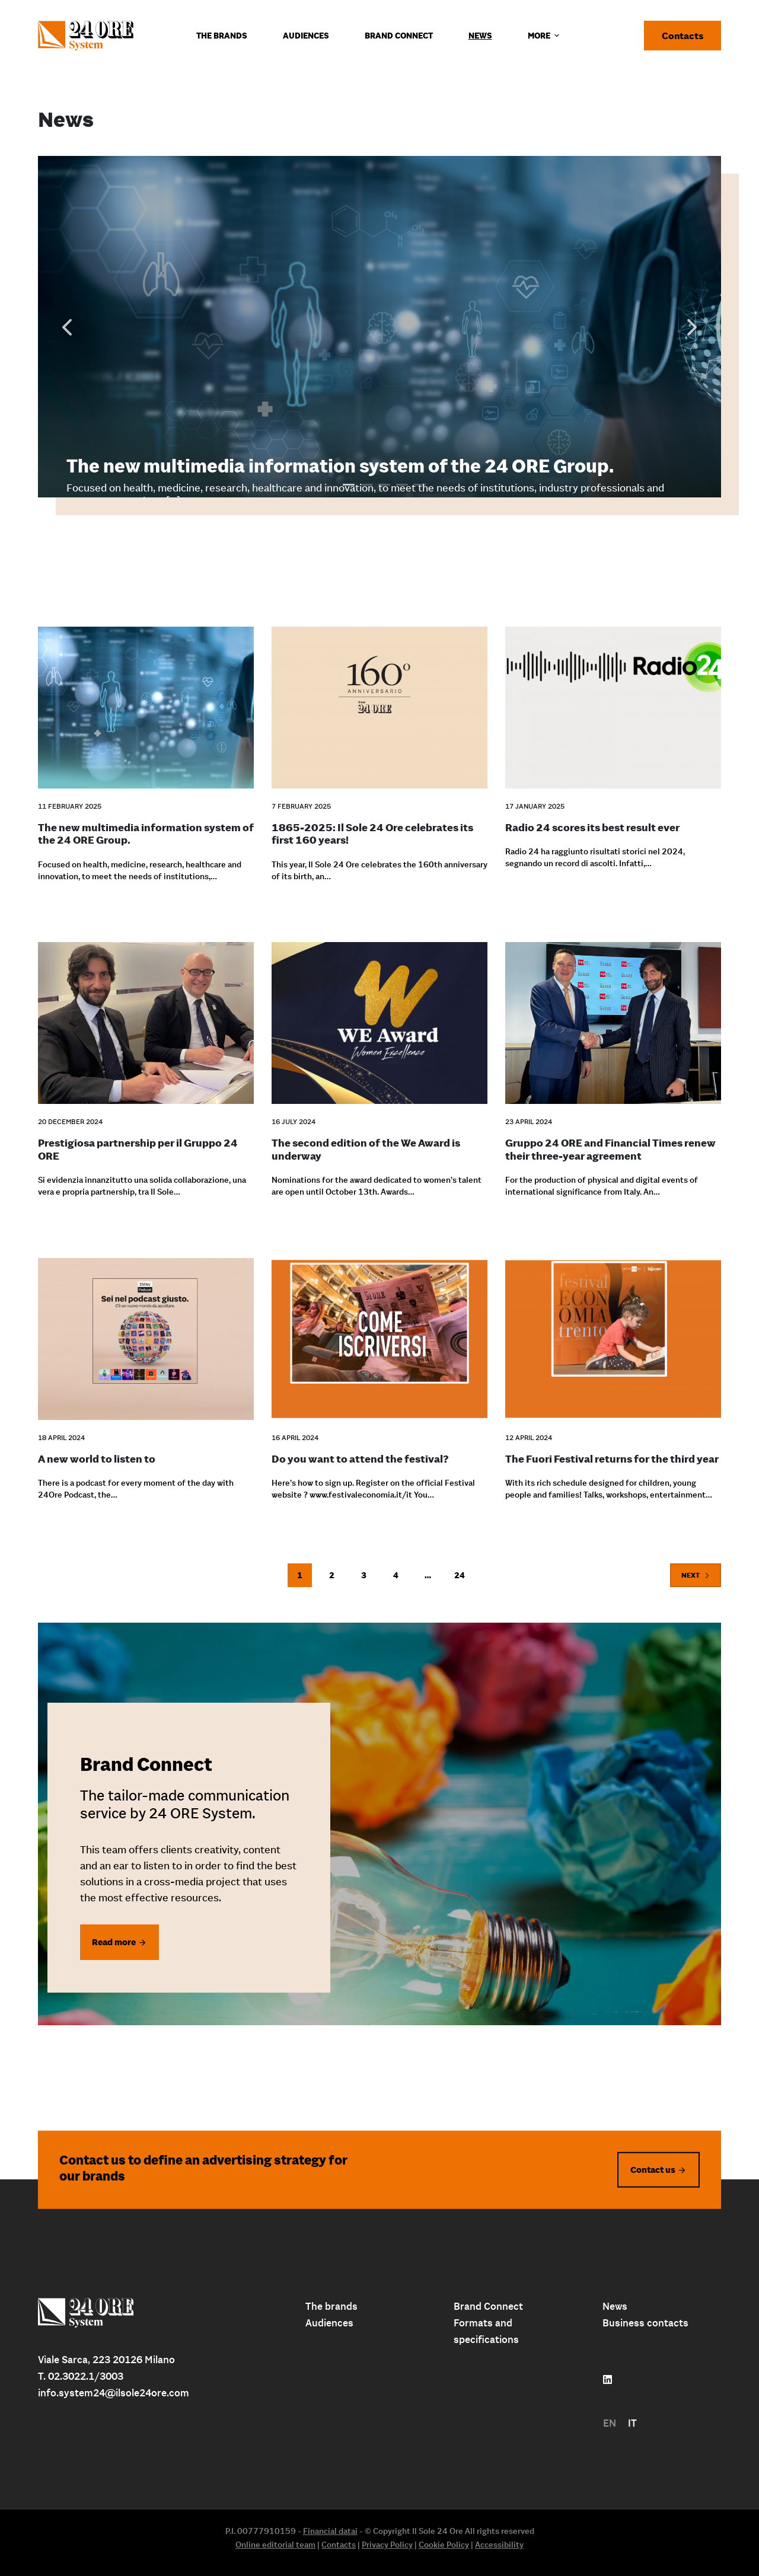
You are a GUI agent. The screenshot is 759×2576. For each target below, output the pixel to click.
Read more (114, 1942)
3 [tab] (384, 480)
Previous (67, 326)
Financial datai (330, 2531)
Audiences (329, 2322)
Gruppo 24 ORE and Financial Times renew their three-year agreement (610, 1149)
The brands (331, 2306)
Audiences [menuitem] (306, 35)
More (545, 35)
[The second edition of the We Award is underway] (379, 1016)
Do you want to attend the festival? (360, 1459)
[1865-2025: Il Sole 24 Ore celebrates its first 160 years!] (379, 700)
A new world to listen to (96, 1459)
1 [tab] (349, 480)
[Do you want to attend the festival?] (379, 1331)
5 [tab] (420, 480)
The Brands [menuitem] (221, 35)
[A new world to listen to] (146, 1331)
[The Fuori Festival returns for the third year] (613, 1331)
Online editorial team (275, 2544)
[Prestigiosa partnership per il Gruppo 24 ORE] (146, 1016)
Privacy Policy (387, 2544)
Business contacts (645, 2322)
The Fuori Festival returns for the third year (612, 1459)
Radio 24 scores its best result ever (592, 827)
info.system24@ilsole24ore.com (113, 2392)
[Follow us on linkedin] (607, 2379)
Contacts (682, 36)
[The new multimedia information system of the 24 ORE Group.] (146, 700)
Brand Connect (488, 2306)
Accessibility (499, 2544)
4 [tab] (402, 480)
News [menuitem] (480, 35)
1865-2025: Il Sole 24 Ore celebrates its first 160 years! (372, 834)
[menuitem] (609, 2423)
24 (459, 1575)
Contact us (652, 2169)
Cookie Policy (444, 2544)
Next (692, 326)
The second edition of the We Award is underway (366, 1149)
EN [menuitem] (609, 2423)
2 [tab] (366, 480)
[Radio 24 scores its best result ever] (613, 700)
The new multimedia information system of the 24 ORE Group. (340, 466)
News (614, 2306)
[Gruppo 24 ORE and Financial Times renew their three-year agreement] (613, 1016)
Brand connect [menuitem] (399, 35)
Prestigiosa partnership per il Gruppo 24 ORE (138, 1149)
